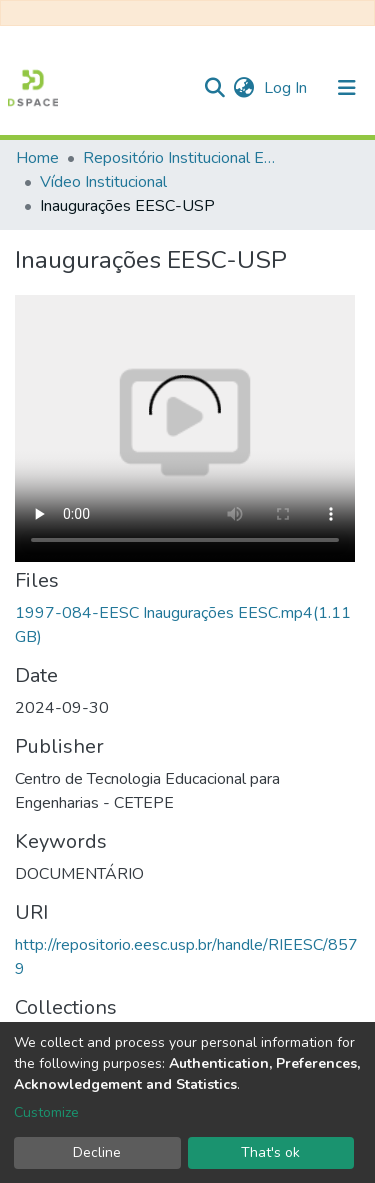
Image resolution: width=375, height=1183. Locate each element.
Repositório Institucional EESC (183, 158)
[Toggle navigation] (347, 88)
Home (37, 158)
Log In (287, 88)
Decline (97, 1152)
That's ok (270, 1152)
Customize (46, 1112)
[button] (243, 88)
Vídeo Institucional (103, 182)
